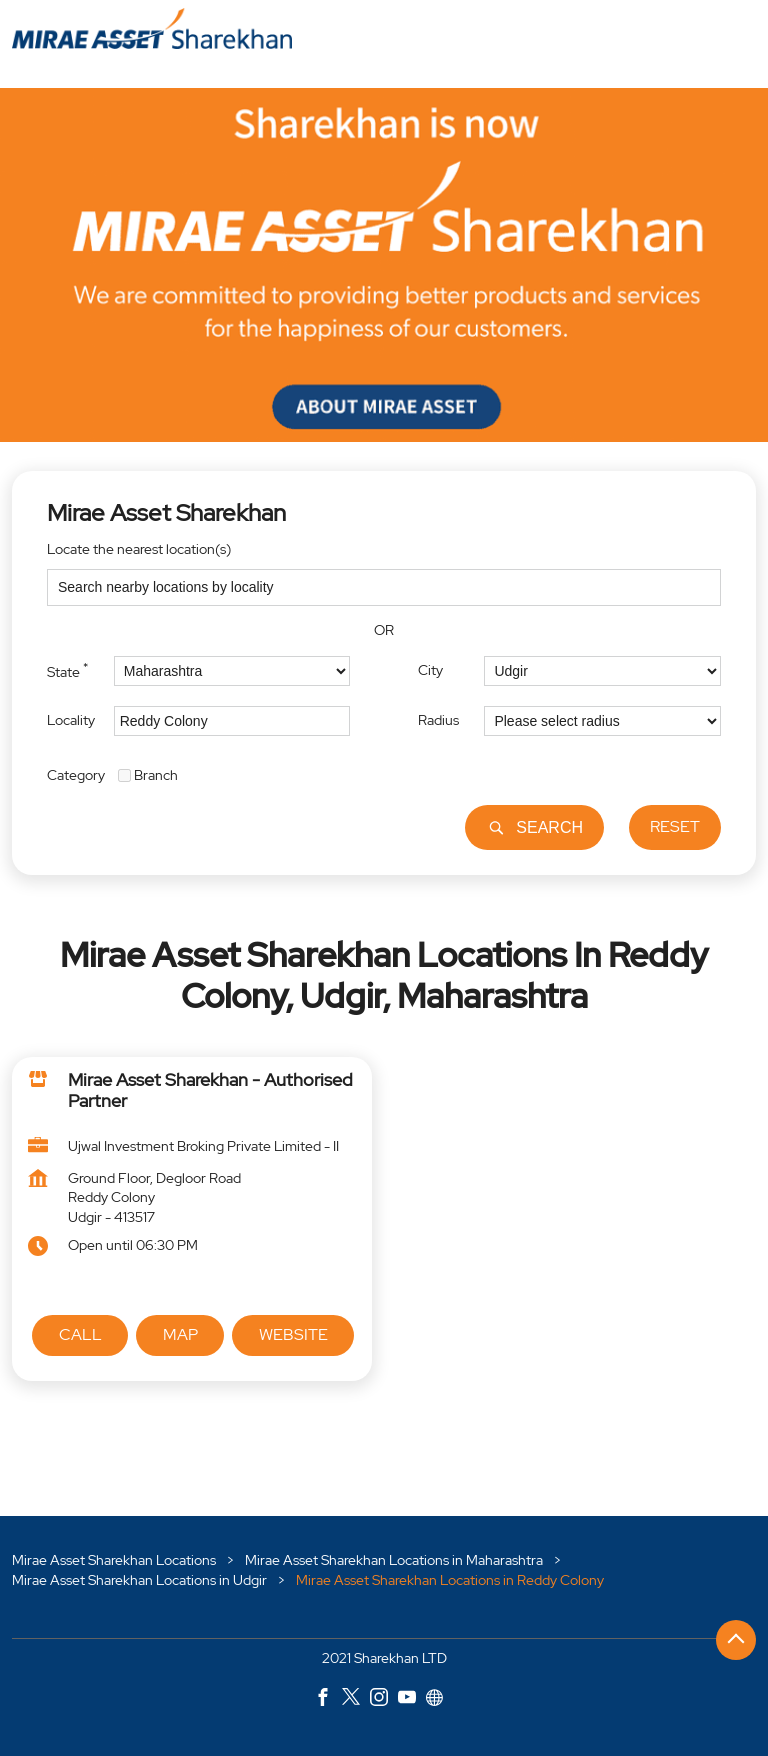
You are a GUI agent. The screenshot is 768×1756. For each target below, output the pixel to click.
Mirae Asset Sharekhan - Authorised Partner (210, 1090)
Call (80, 1334)
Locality (71, 720)
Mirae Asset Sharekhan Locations (115, 1560)
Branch (156, 775)
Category (76, 775)
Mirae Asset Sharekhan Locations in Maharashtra (394, 1560)
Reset (675, 827)
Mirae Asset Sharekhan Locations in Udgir (139, 1579)
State (67, 670)
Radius (438, 720)
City (430, 670)
